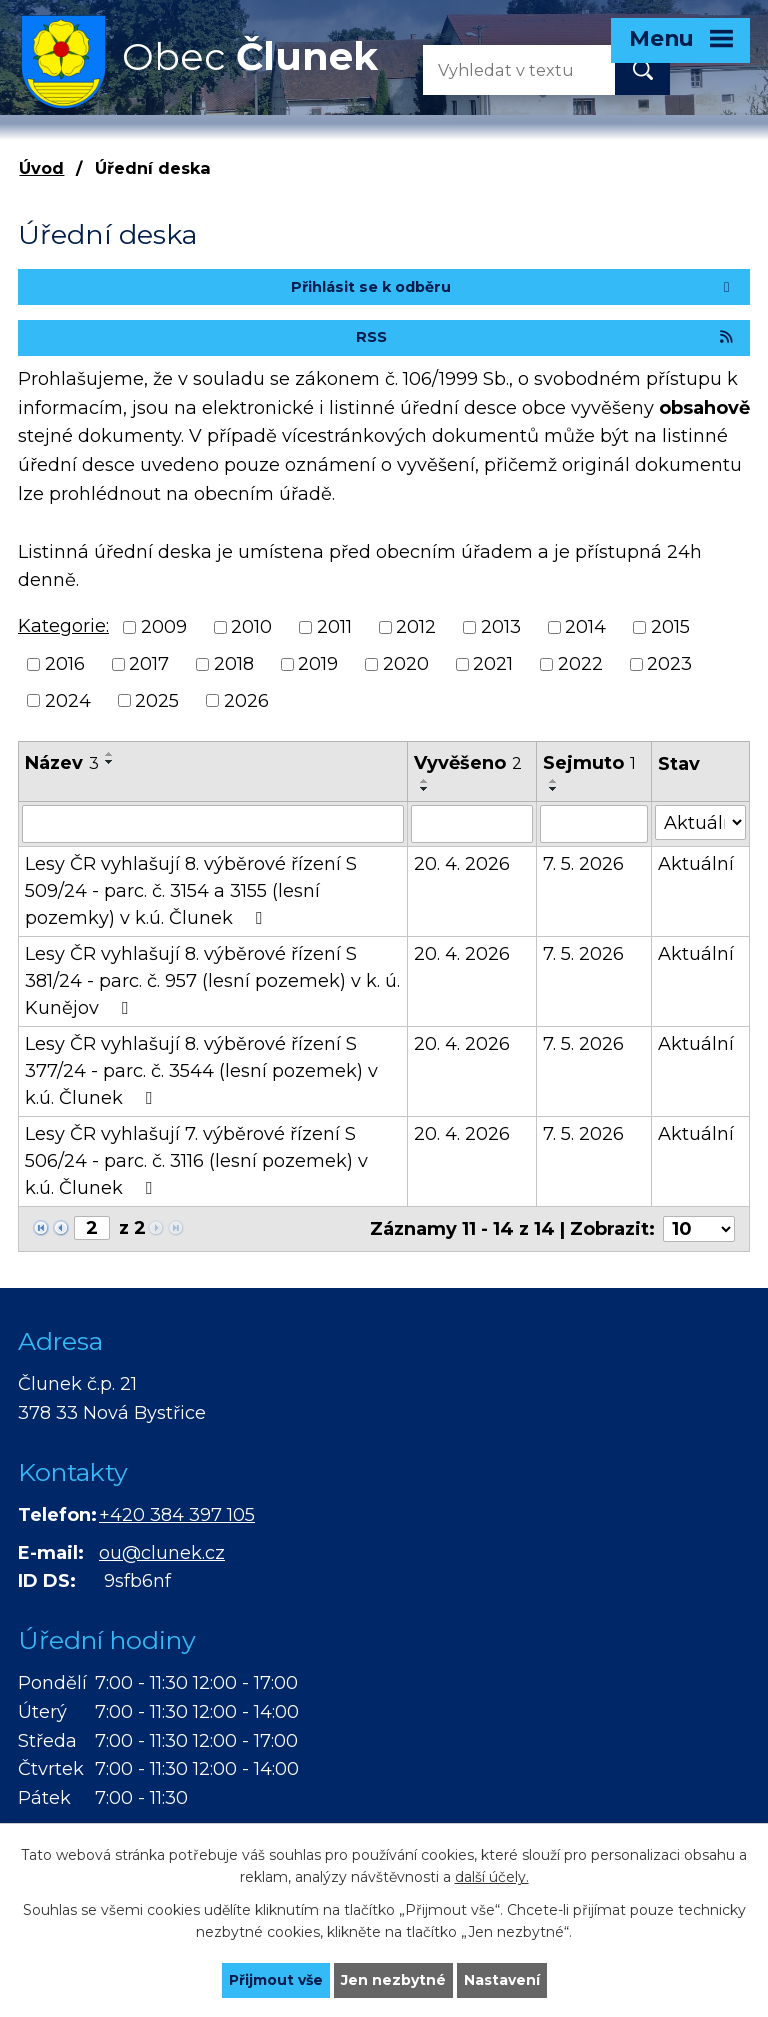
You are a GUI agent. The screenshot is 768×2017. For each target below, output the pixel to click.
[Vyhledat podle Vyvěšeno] (472, 824)
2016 (65, 664)
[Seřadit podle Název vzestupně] (110, 754)
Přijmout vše (276, 1980)
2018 (234, 664)
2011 (334, 627)
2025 (157, 700)
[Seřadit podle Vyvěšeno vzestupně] (425, 781)
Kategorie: (63, 626)
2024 (68, 700)
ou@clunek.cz (162, 1553)
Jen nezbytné (393, 1980)
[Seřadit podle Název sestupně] (110, 762)
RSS (546, 337)
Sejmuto (589, 763)
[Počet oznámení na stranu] (699, 1229)
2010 (251, 627)
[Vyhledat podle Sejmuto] (594, 824)
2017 (149, 664)
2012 (416, 627)
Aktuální (696, 864)
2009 (164, 627)
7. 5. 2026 (583, 864)
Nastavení (502, 1980)
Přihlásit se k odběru (513, 287)
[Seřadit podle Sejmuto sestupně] (554, 789)
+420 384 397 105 (177, 1515)
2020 (406, 664)
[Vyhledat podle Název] (213, 824)
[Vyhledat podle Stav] (700, 822)
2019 (318, 664)
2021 (493, 664)
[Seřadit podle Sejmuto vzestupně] (554, 781)
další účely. (492, 1878)
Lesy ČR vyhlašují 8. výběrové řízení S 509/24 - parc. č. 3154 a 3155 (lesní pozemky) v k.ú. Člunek (191, 891)
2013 (501, 627)
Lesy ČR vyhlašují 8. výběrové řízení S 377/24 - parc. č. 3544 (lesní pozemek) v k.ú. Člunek (201, 1071)
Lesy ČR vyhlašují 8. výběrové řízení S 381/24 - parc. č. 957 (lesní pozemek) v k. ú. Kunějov (212, 981)
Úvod (41, 168)
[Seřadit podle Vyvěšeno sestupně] (425, 789)
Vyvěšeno (468, 763)
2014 (585, 627)
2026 (246, 700)
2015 (670, 627)
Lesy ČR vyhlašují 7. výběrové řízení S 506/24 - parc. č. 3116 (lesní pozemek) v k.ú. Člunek (196, 1161)
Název (62, 763)
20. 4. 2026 (462, 864)
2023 (669, 664)
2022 (580, 664)
